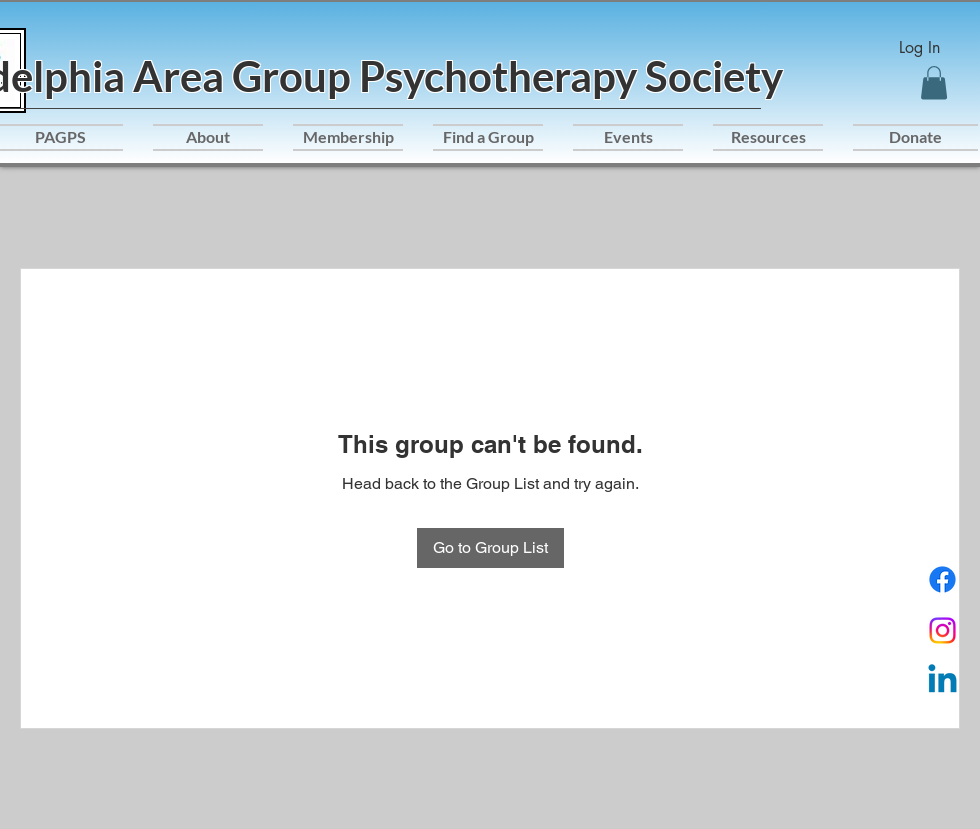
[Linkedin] (942, 681)
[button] (934, 82)
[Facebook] (942, 579)
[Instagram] (942, 630)
